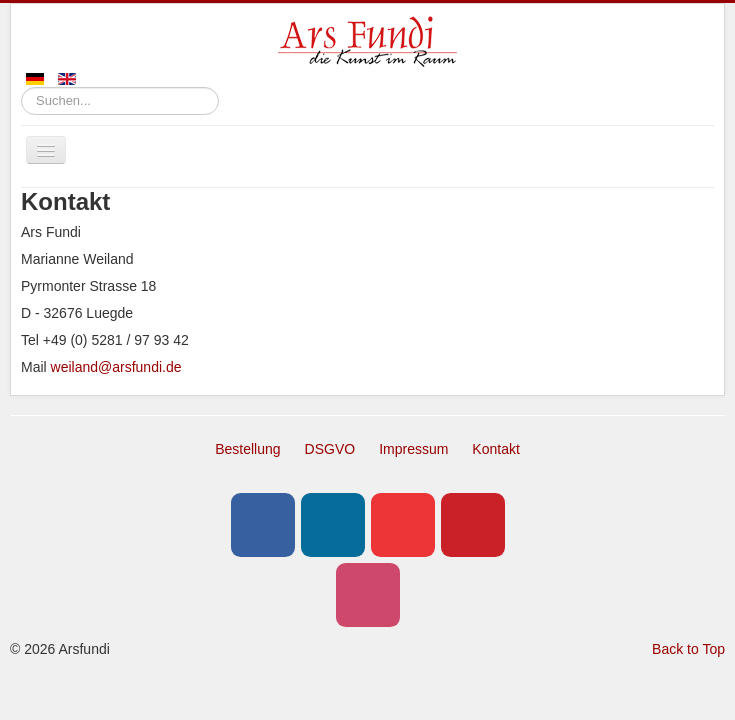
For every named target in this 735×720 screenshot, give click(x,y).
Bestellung (247, 449)
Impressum (413, 449)
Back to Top (688, 649)
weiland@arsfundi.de (116, 367)
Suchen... (21, 87)
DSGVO (330, 449)
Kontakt (495, 449)
